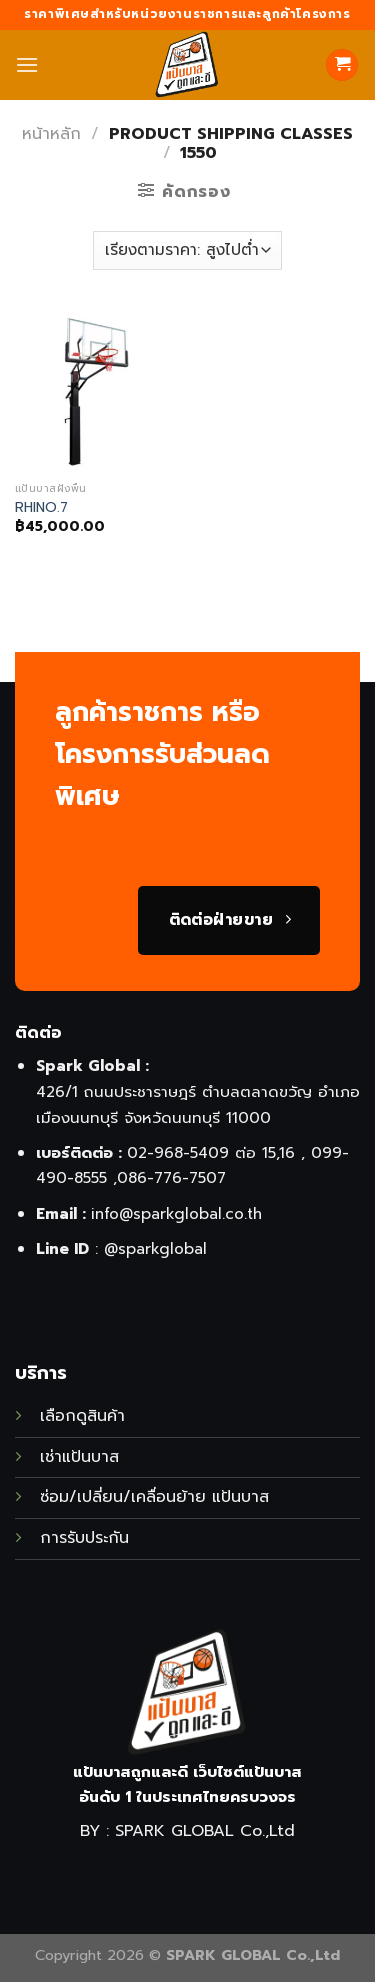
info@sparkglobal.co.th (176, 1213)
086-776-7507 (171, 1177)
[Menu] (27, 64)
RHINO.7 (41, 508)
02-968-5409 (178, 1152)
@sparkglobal (155, 1248)
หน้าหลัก (51, 134)
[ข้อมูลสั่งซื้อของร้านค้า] (187, 250)
